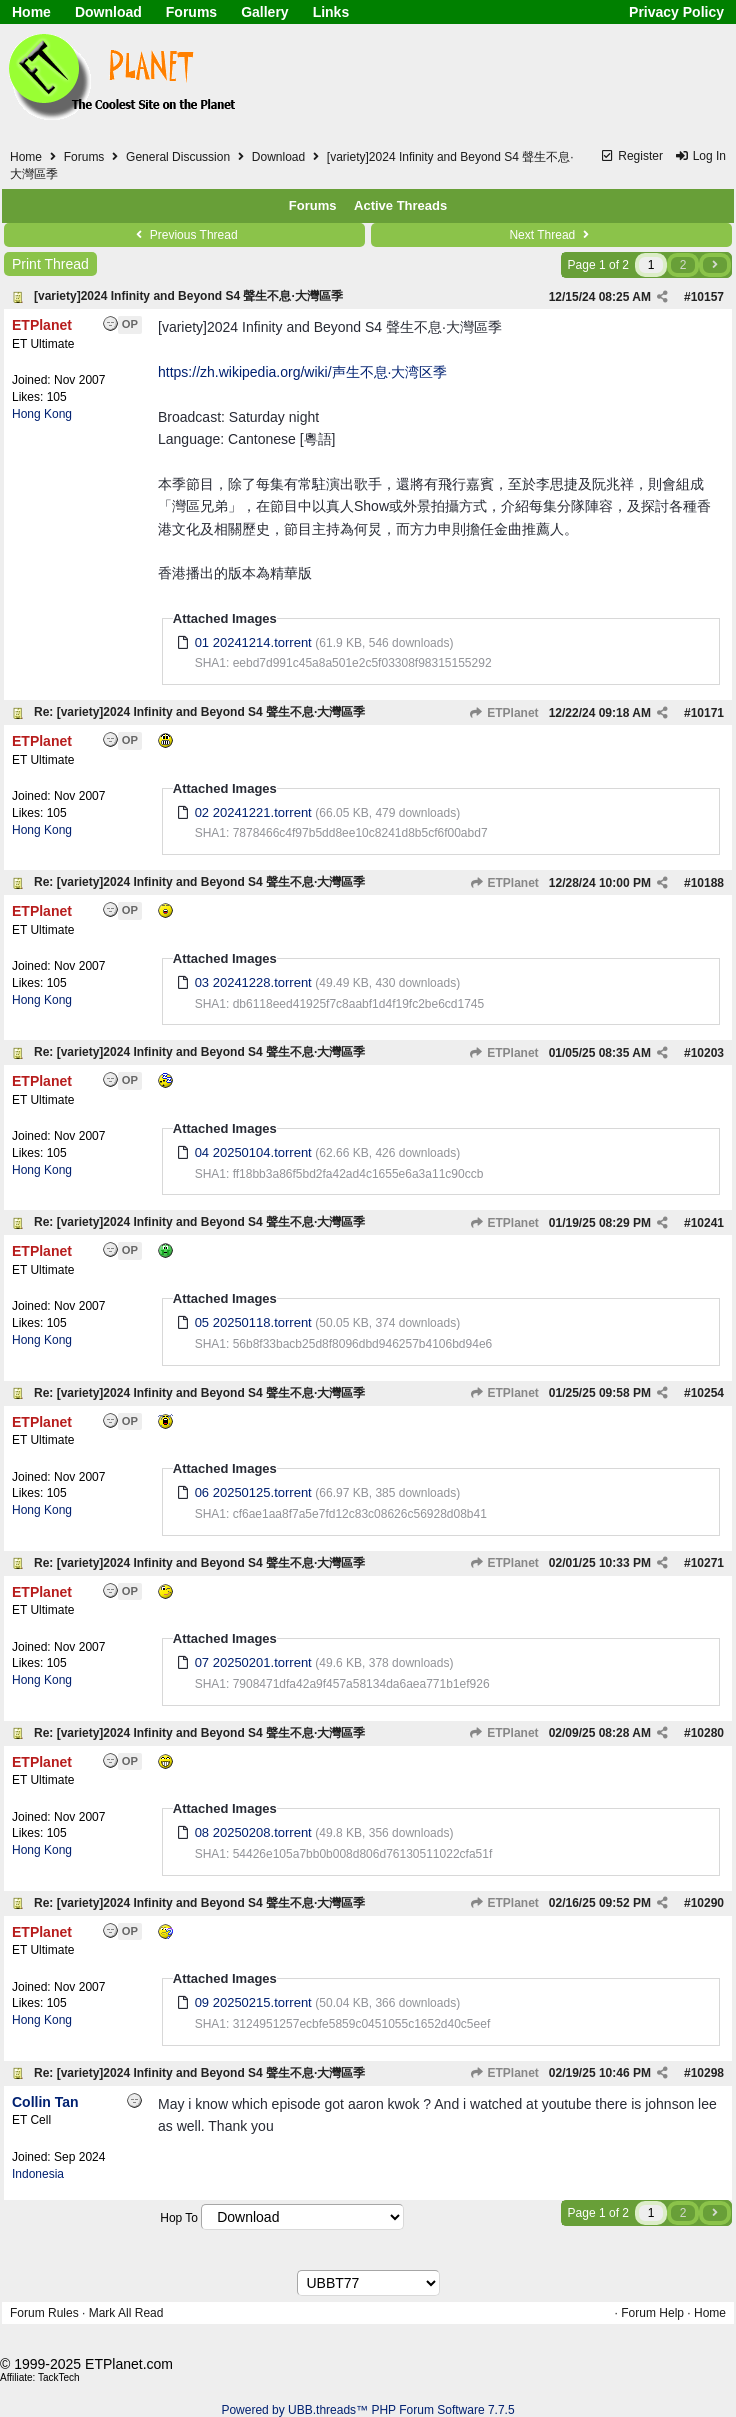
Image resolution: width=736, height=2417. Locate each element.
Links (331, 12)
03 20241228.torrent (253, 982)
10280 (707, 1733)
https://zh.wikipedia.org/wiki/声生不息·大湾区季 (302, 372)
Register (631, 156)
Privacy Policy (676, 12)
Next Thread (551, 235)
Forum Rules (44, 2313)
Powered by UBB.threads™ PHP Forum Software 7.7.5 (367, 2410)
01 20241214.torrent (253, 642)
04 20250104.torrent (253, 1152)
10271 (707, 1563)
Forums (191, 12)
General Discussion (178, 157)
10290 (707, 1903)
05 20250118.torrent (253, 1322)
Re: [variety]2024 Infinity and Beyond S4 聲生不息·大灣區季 (199, 712)
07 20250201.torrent (253, 1662)
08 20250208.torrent (253, 1832)
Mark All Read (126, 2313)
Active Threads (400, 205)
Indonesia (38, 2174)
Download (108, 12)
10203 (707, 1053)
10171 (707, 713)
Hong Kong (42, 414)
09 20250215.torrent (253, 2002)
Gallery (264, 12)
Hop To (179, 2218)
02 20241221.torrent (253, 812)
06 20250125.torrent (253, 1492)
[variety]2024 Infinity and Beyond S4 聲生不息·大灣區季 (188, 296)
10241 (707, 1223)
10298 (707, 2073)
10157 (707, 297)
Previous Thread (184, 235)
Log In (700, 156)
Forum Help (652, 2313)
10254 (707, 1393)
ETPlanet (504, 713)
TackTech (59, 2377)
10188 (707, 883)
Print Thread (50, 264)
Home (31, 12)
